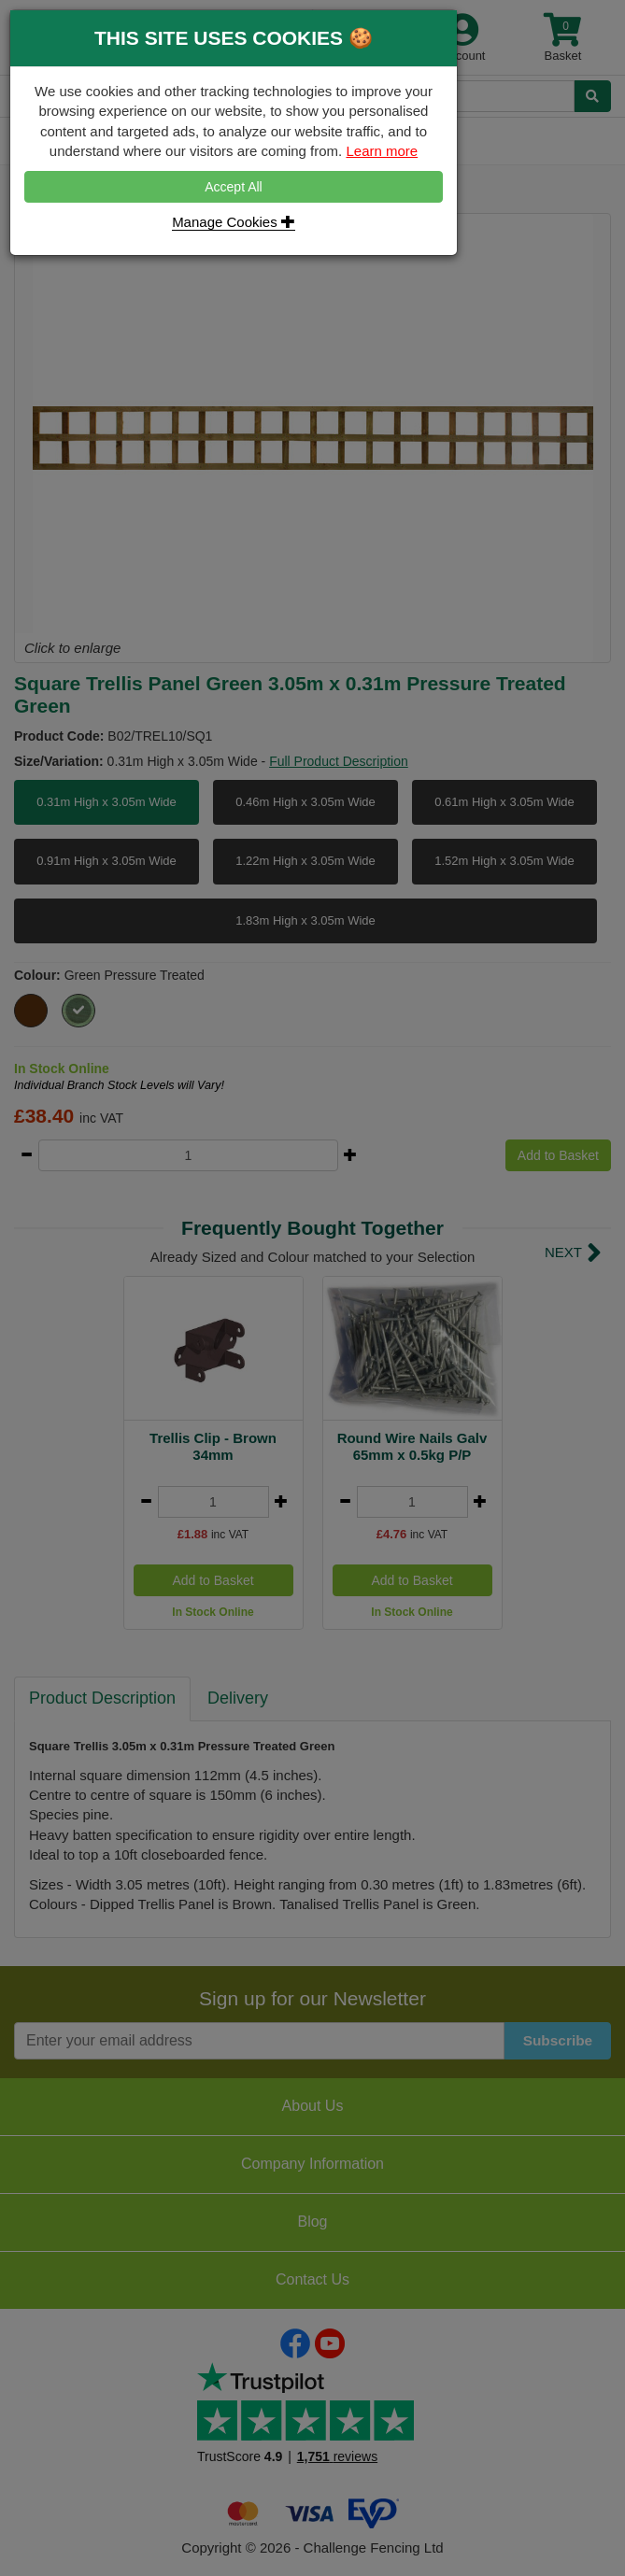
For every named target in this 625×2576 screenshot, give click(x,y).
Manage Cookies (233, 222)
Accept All (233, 186)
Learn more (382, 151)
